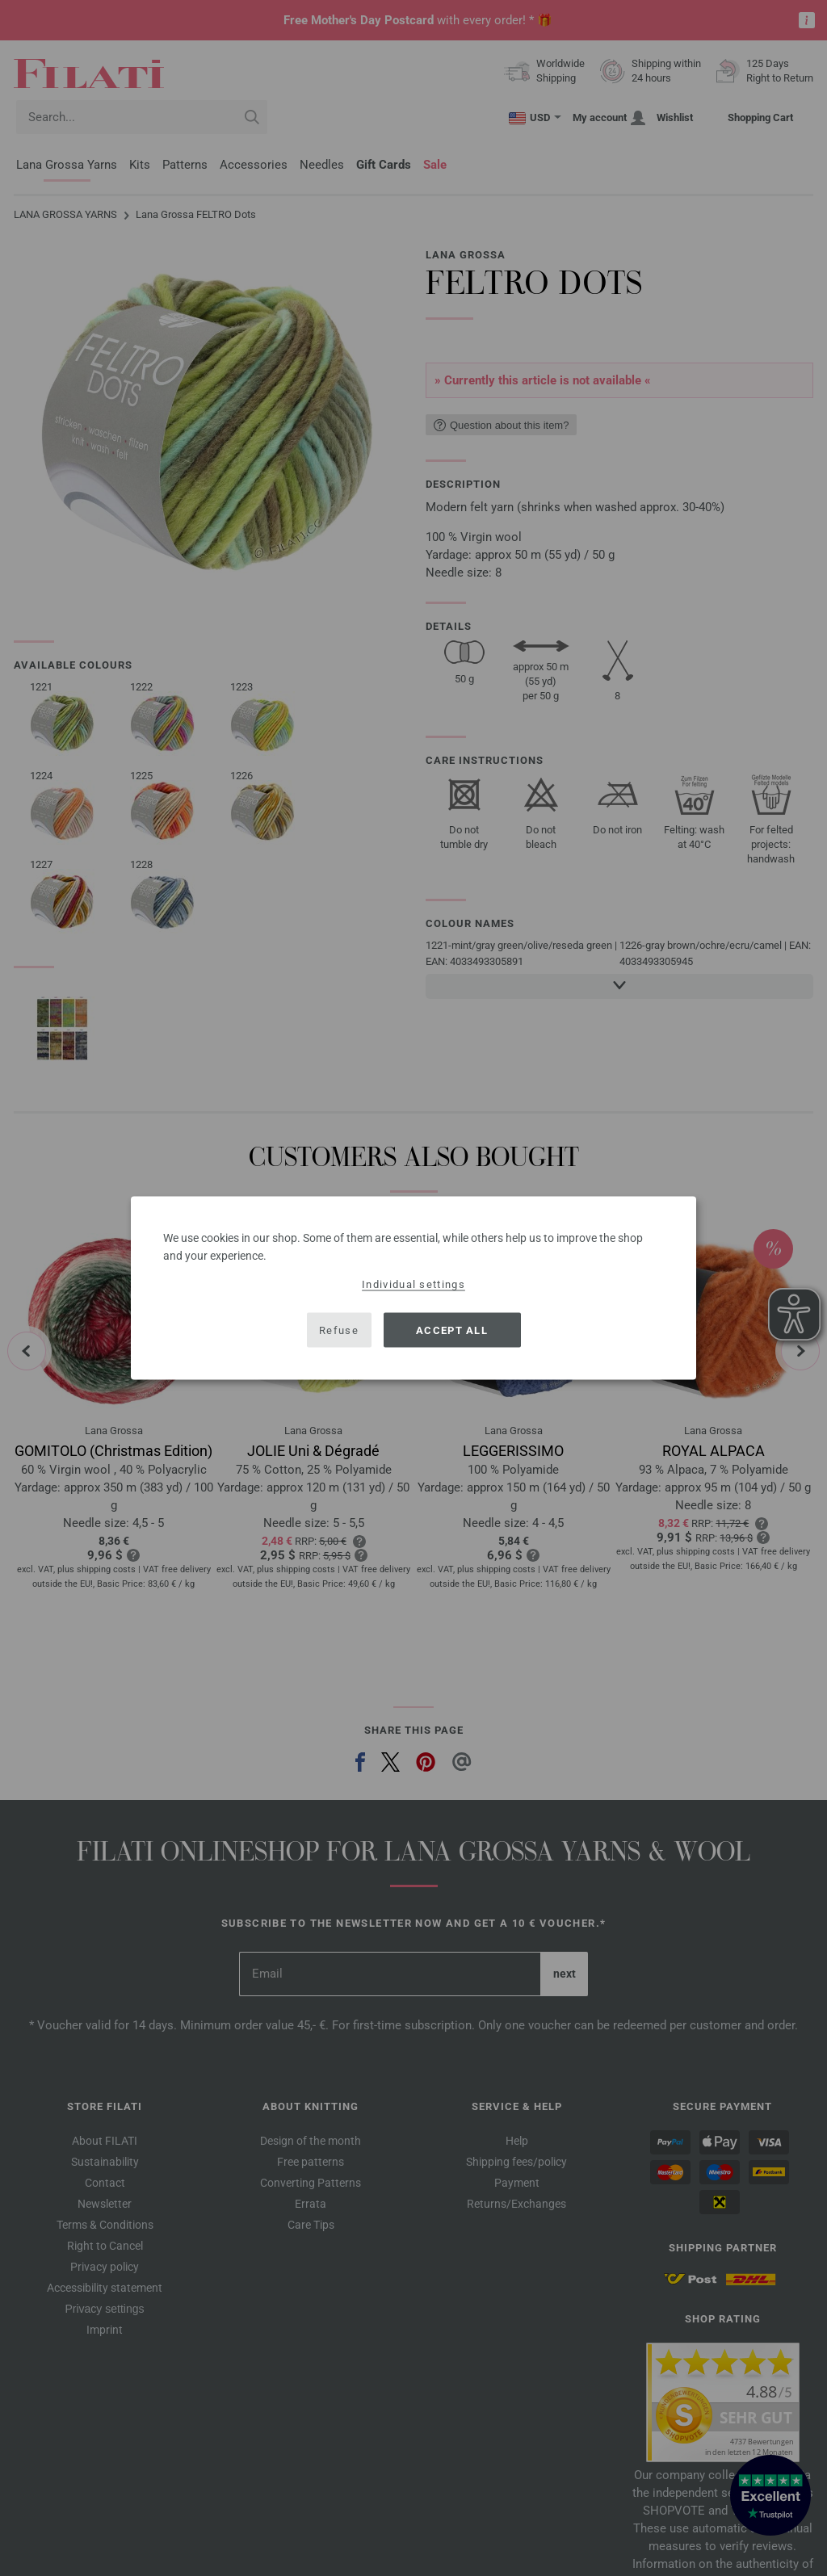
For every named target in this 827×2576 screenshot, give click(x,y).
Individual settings (413, 1284)
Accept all (452, 1330)
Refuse (339, 1330)
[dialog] (413, 1288)
